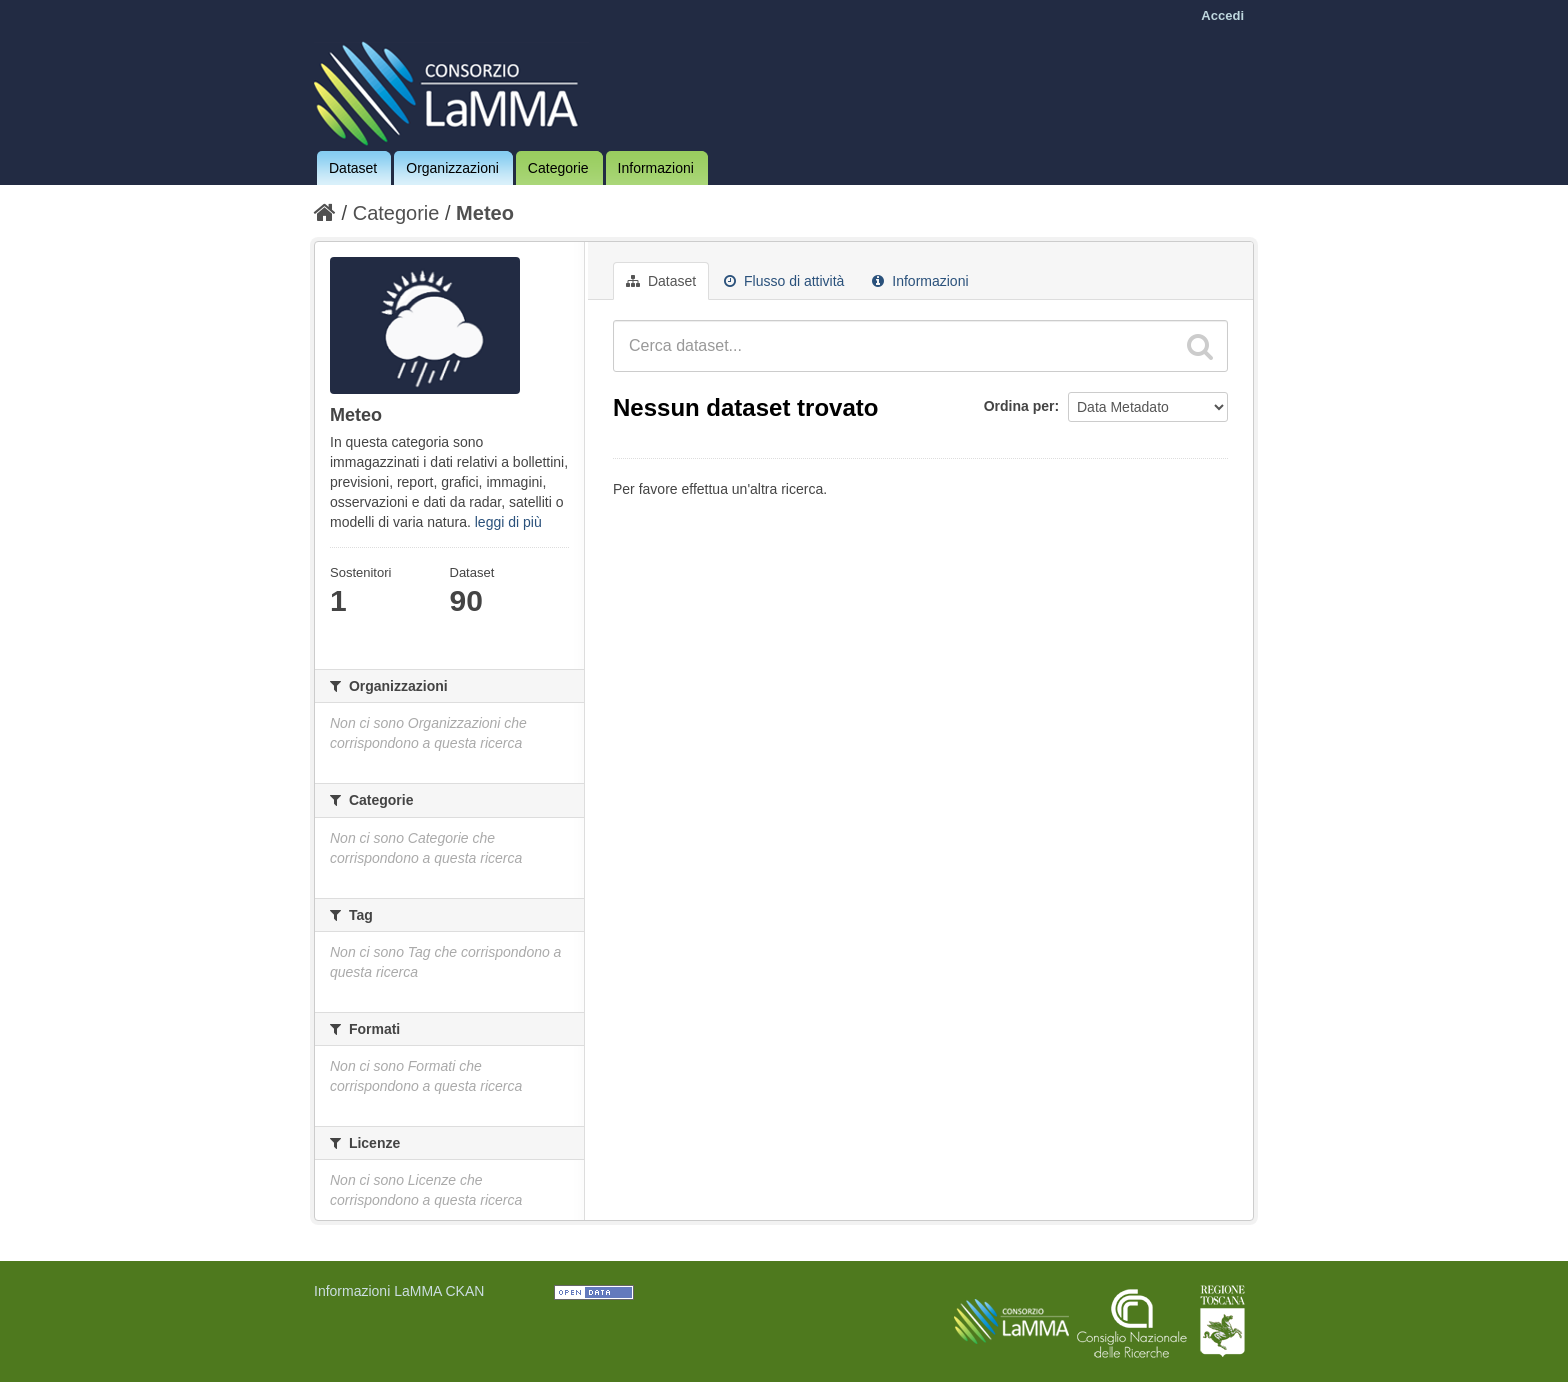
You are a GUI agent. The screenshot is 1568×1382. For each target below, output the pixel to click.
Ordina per (1019, 406)
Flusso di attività (784, 281)
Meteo (485, 213)
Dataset (353, 168)
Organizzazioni (452, 168)
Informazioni (656, 168)
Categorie (558, 168)
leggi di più (508, 522)
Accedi (1222, 15)
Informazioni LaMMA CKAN (399, 1291)
